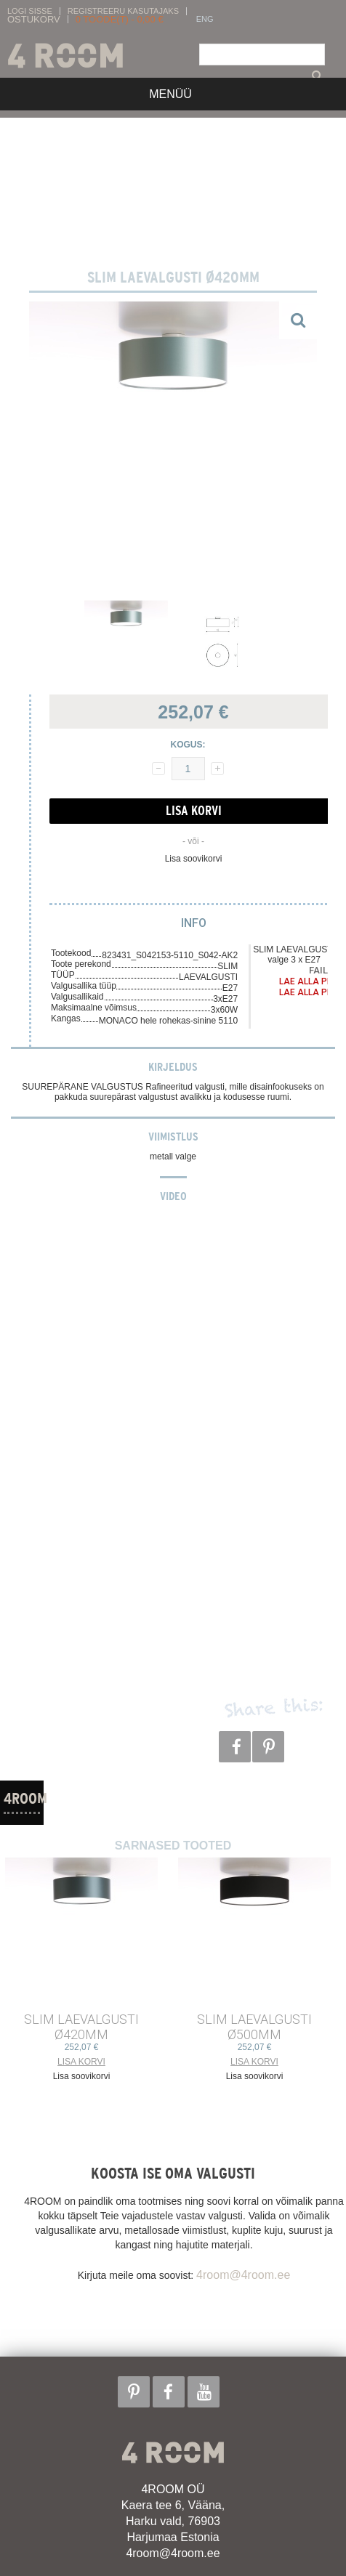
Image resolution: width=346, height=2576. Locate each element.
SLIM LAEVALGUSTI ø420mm (81, 2027)
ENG (205, 19)
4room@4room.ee (243, 2275)
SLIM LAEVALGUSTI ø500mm (254, 2027)
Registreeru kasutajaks (123, 11)
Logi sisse (29, 11)
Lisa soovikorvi (193, 859)
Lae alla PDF (308, 981)
